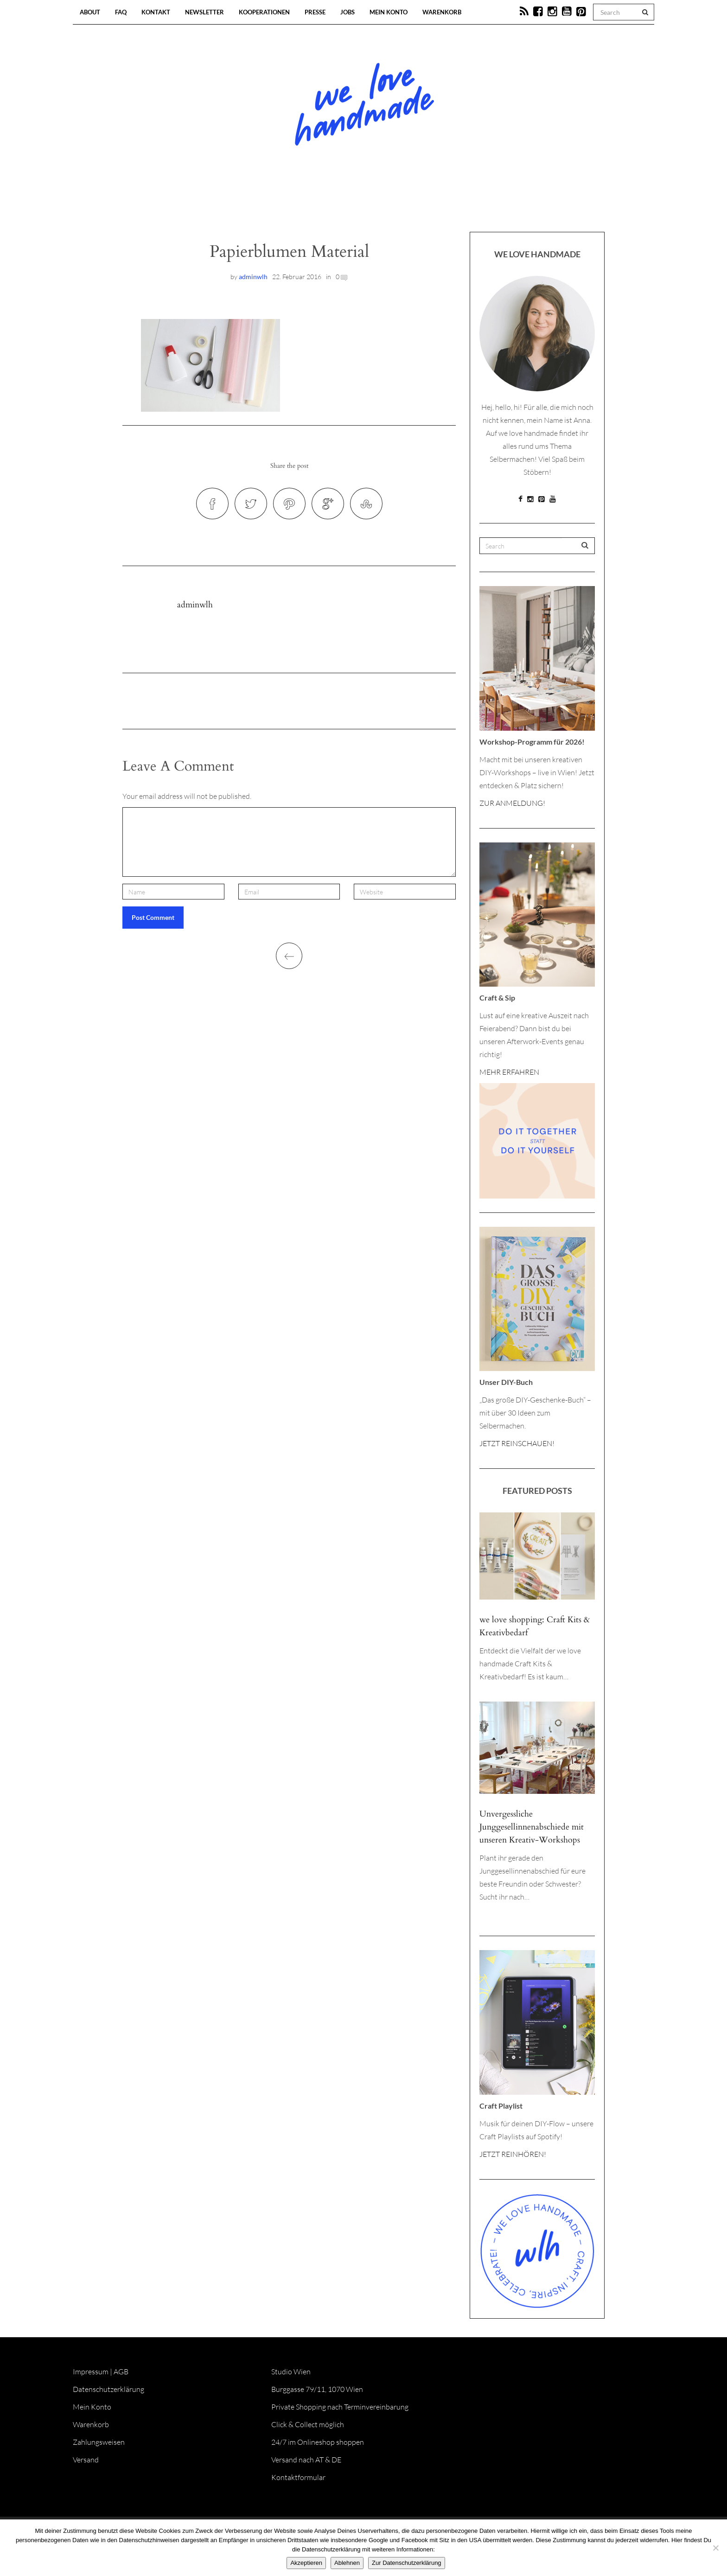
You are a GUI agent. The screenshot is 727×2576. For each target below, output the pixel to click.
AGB (121, 2371)
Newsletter (204, 12)
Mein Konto (389, 12)
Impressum (90, 2371)
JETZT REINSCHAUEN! (517, 1443)
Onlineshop (443, 204)
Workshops (347, 204)
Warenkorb (441, 12)
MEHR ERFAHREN (509, 1072)
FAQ (121, 12)
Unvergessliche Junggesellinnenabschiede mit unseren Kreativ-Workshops (531, 1827)
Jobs (347, 12)
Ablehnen (347, 2562)
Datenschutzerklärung (108, 2389)
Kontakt (155, 12)
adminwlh (253, 277)
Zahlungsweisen (99, 2442)
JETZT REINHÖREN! (512, 2154)
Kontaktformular (298, 2477)
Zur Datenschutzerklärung (406, 2562)
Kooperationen (264, 12)
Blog (268, 204)
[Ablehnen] (715, 2547)
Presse (315, 12)
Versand (86, 2459)
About (90, 12)
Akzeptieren (306, 2562)
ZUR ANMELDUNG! (512, 803)
